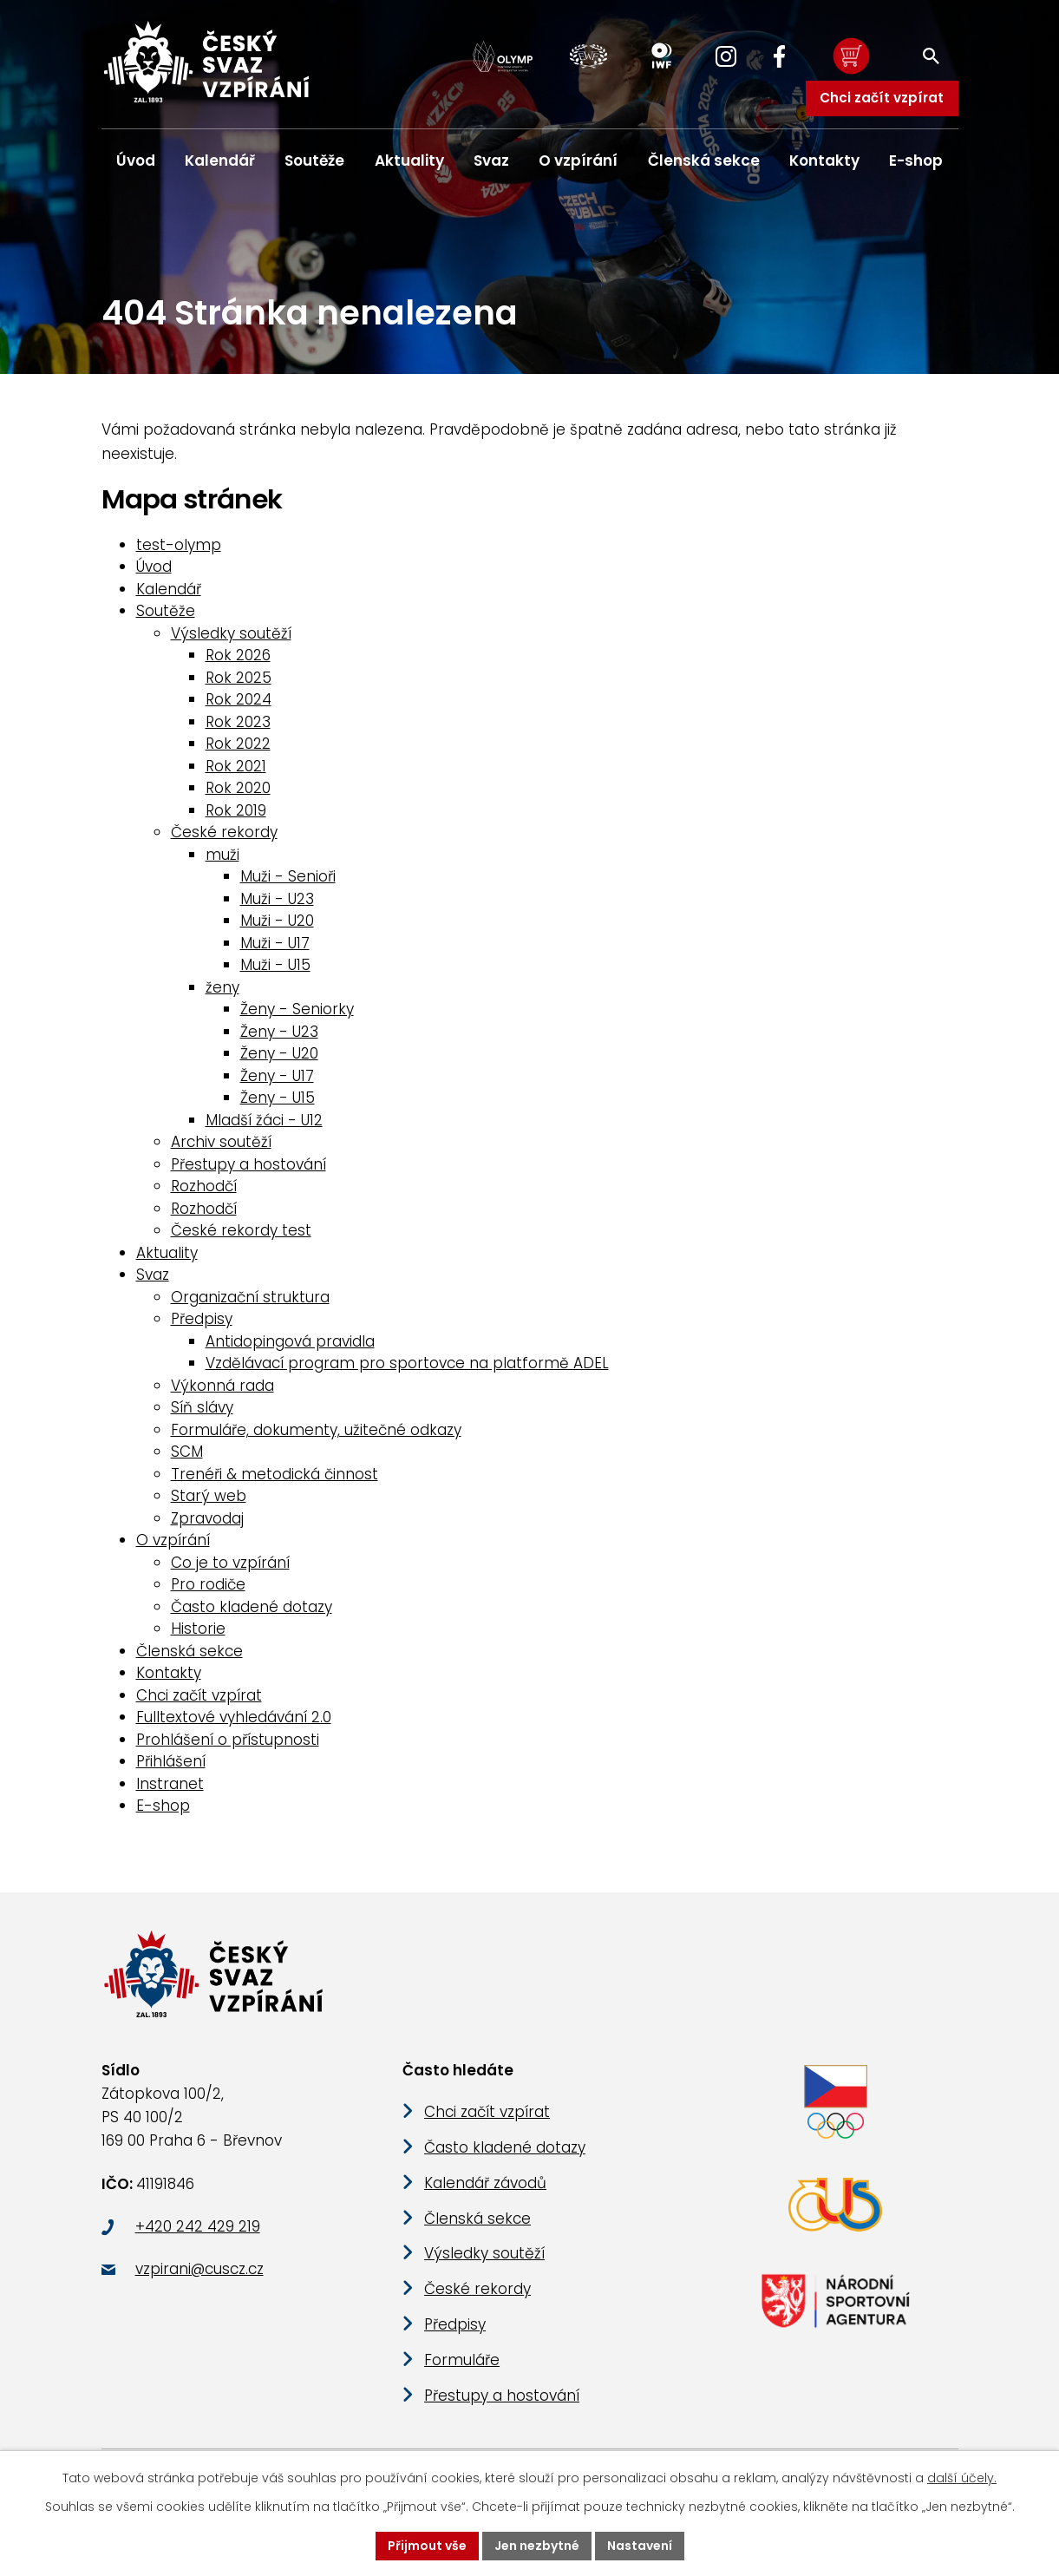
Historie (198, 1631)
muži (222, 856)
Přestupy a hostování (248, 1166)
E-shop (916, 160)
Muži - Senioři (288, 878)
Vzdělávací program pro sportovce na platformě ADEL (407, 1365)
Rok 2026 (238, 657)
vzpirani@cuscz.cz (199, 2273)
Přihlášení (171, 1763)
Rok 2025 (238, 679)
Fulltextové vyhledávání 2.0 (233, 1719)
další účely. (962, 2478)
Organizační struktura (250, 1298)
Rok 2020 (238, 790)
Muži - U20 (277, 923)
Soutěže (314, 160)
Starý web (208, 1498)
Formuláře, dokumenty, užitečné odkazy (316, 1431)
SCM (187, 1454)
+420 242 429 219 (197, 2230)
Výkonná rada (222, 1387)
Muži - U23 (277, 900)
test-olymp (178, 546)
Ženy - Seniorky (297, 1011)
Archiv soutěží (221, 1144)
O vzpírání (578, 160)
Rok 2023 (238, 723)
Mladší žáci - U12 (264, 1121)
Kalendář (220, 160)
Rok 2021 (236, 767)
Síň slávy (202, 1409)
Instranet (170, 1785)
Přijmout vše (427, 2545)
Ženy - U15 (277, 1100)
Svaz (491, 160)
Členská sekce (704, 160)
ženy (222, 989)
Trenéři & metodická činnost (274, 1475)
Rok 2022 (238, 746)
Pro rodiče (208, 1586)
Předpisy (201, 1321)
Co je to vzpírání (230, 1564)
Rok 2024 (238, 702)
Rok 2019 (236, 812)
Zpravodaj (207, 1520)
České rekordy (224, 834)
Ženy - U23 (279, 1033)
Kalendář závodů (485, 2187)
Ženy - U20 (279, 1055)
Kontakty (824, 160)
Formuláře (462, 2364)
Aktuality (409, 160)
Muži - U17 (275, 944)
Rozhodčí (204, 1188)
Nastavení (639, 2545)
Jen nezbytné (536, 2545)
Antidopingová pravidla (290, 1343)
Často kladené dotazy (251, 1608)
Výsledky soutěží (231, 635)
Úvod (135, 160)
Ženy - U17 (277, 1077)
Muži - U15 (275, 967)
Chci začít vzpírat (882, 97)
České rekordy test (241, 1232)
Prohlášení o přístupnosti (227, 1741)
